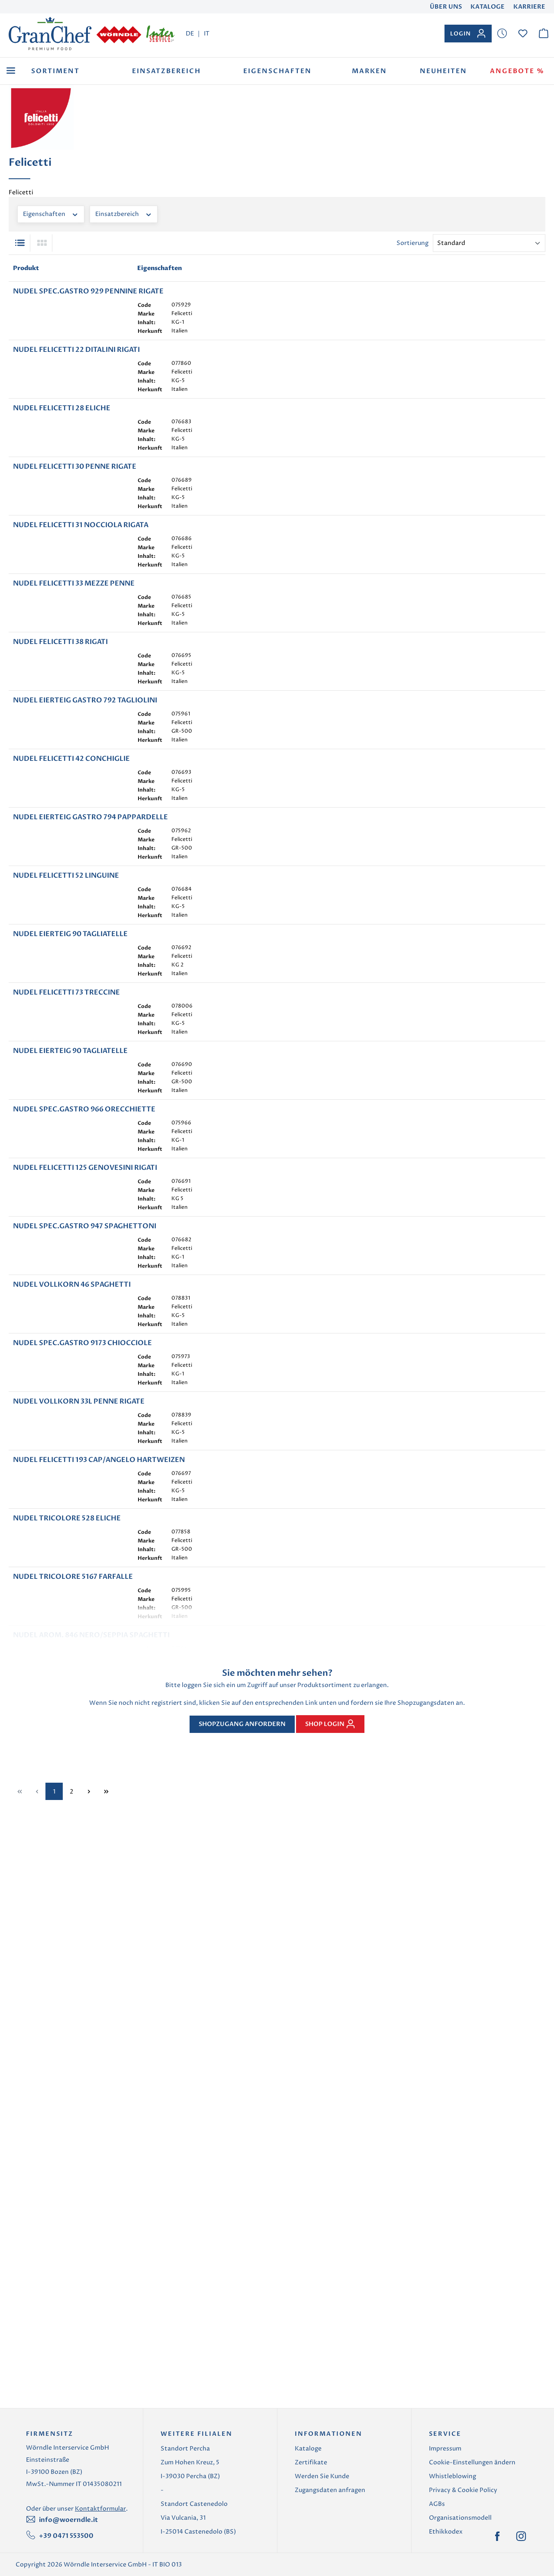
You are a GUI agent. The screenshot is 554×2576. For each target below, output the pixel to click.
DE (190, 33)
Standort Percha (185, 2474)
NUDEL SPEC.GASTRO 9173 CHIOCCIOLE (82, 1810)
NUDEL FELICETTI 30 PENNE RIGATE (74, 544)
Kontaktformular (100, 2535)
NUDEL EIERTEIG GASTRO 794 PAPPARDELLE (90, 1051)
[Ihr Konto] (468, 33)
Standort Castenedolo (194, 2530)
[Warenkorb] (543, 33)
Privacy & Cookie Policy (463, 2516)
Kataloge (487, 7)
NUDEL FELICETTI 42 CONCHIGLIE (71, 966)
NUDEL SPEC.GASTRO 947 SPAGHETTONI (84, 1641)
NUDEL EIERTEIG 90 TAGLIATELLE (70, 1219)
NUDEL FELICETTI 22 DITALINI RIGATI (76, 375)
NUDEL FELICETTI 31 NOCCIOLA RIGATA (80, 629)
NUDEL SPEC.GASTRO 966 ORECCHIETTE (84, 1473)
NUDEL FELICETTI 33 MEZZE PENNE (74, 713)
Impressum (445, 2474)
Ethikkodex (446, 2557)
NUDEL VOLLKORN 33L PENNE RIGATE (79, 1895)
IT (206, 33)
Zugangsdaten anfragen (330, 2516)
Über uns (446, 7)
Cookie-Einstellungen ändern (472, 2488)
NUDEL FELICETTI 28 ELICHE (61, 460)
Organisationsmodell (460, 2544)
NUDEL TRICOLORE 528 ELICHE (67, 2063)
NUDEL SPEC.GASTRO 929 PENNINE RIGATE (88, 291)
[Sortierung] (489, 243)
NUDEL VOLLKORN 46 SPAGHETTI (72, 1726)
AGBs (437, 2530)
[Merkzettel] (502, 33)
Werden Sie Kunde (322, 2502)
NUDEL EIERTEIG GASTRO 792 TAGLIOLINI (85, 882)
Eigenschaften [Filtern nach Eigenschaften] (51, 214)
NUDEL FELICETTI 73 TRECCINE (66, 1304)
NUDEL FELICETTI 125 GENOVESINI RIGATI (85, 1557)
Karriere (529, 7)
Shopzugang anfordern (242, 2347)
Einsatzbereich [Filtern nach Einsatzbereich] (123, 214)
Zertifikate (311, 2488)
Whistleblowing (452, 2502)
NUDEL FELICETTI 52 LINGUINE (66, 1135)
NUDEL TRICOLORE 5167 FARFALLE (73, 2148)
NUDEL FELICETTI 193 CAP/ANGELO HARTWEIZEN (99, 1979)
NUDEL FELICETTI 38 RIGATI (60, 797)
